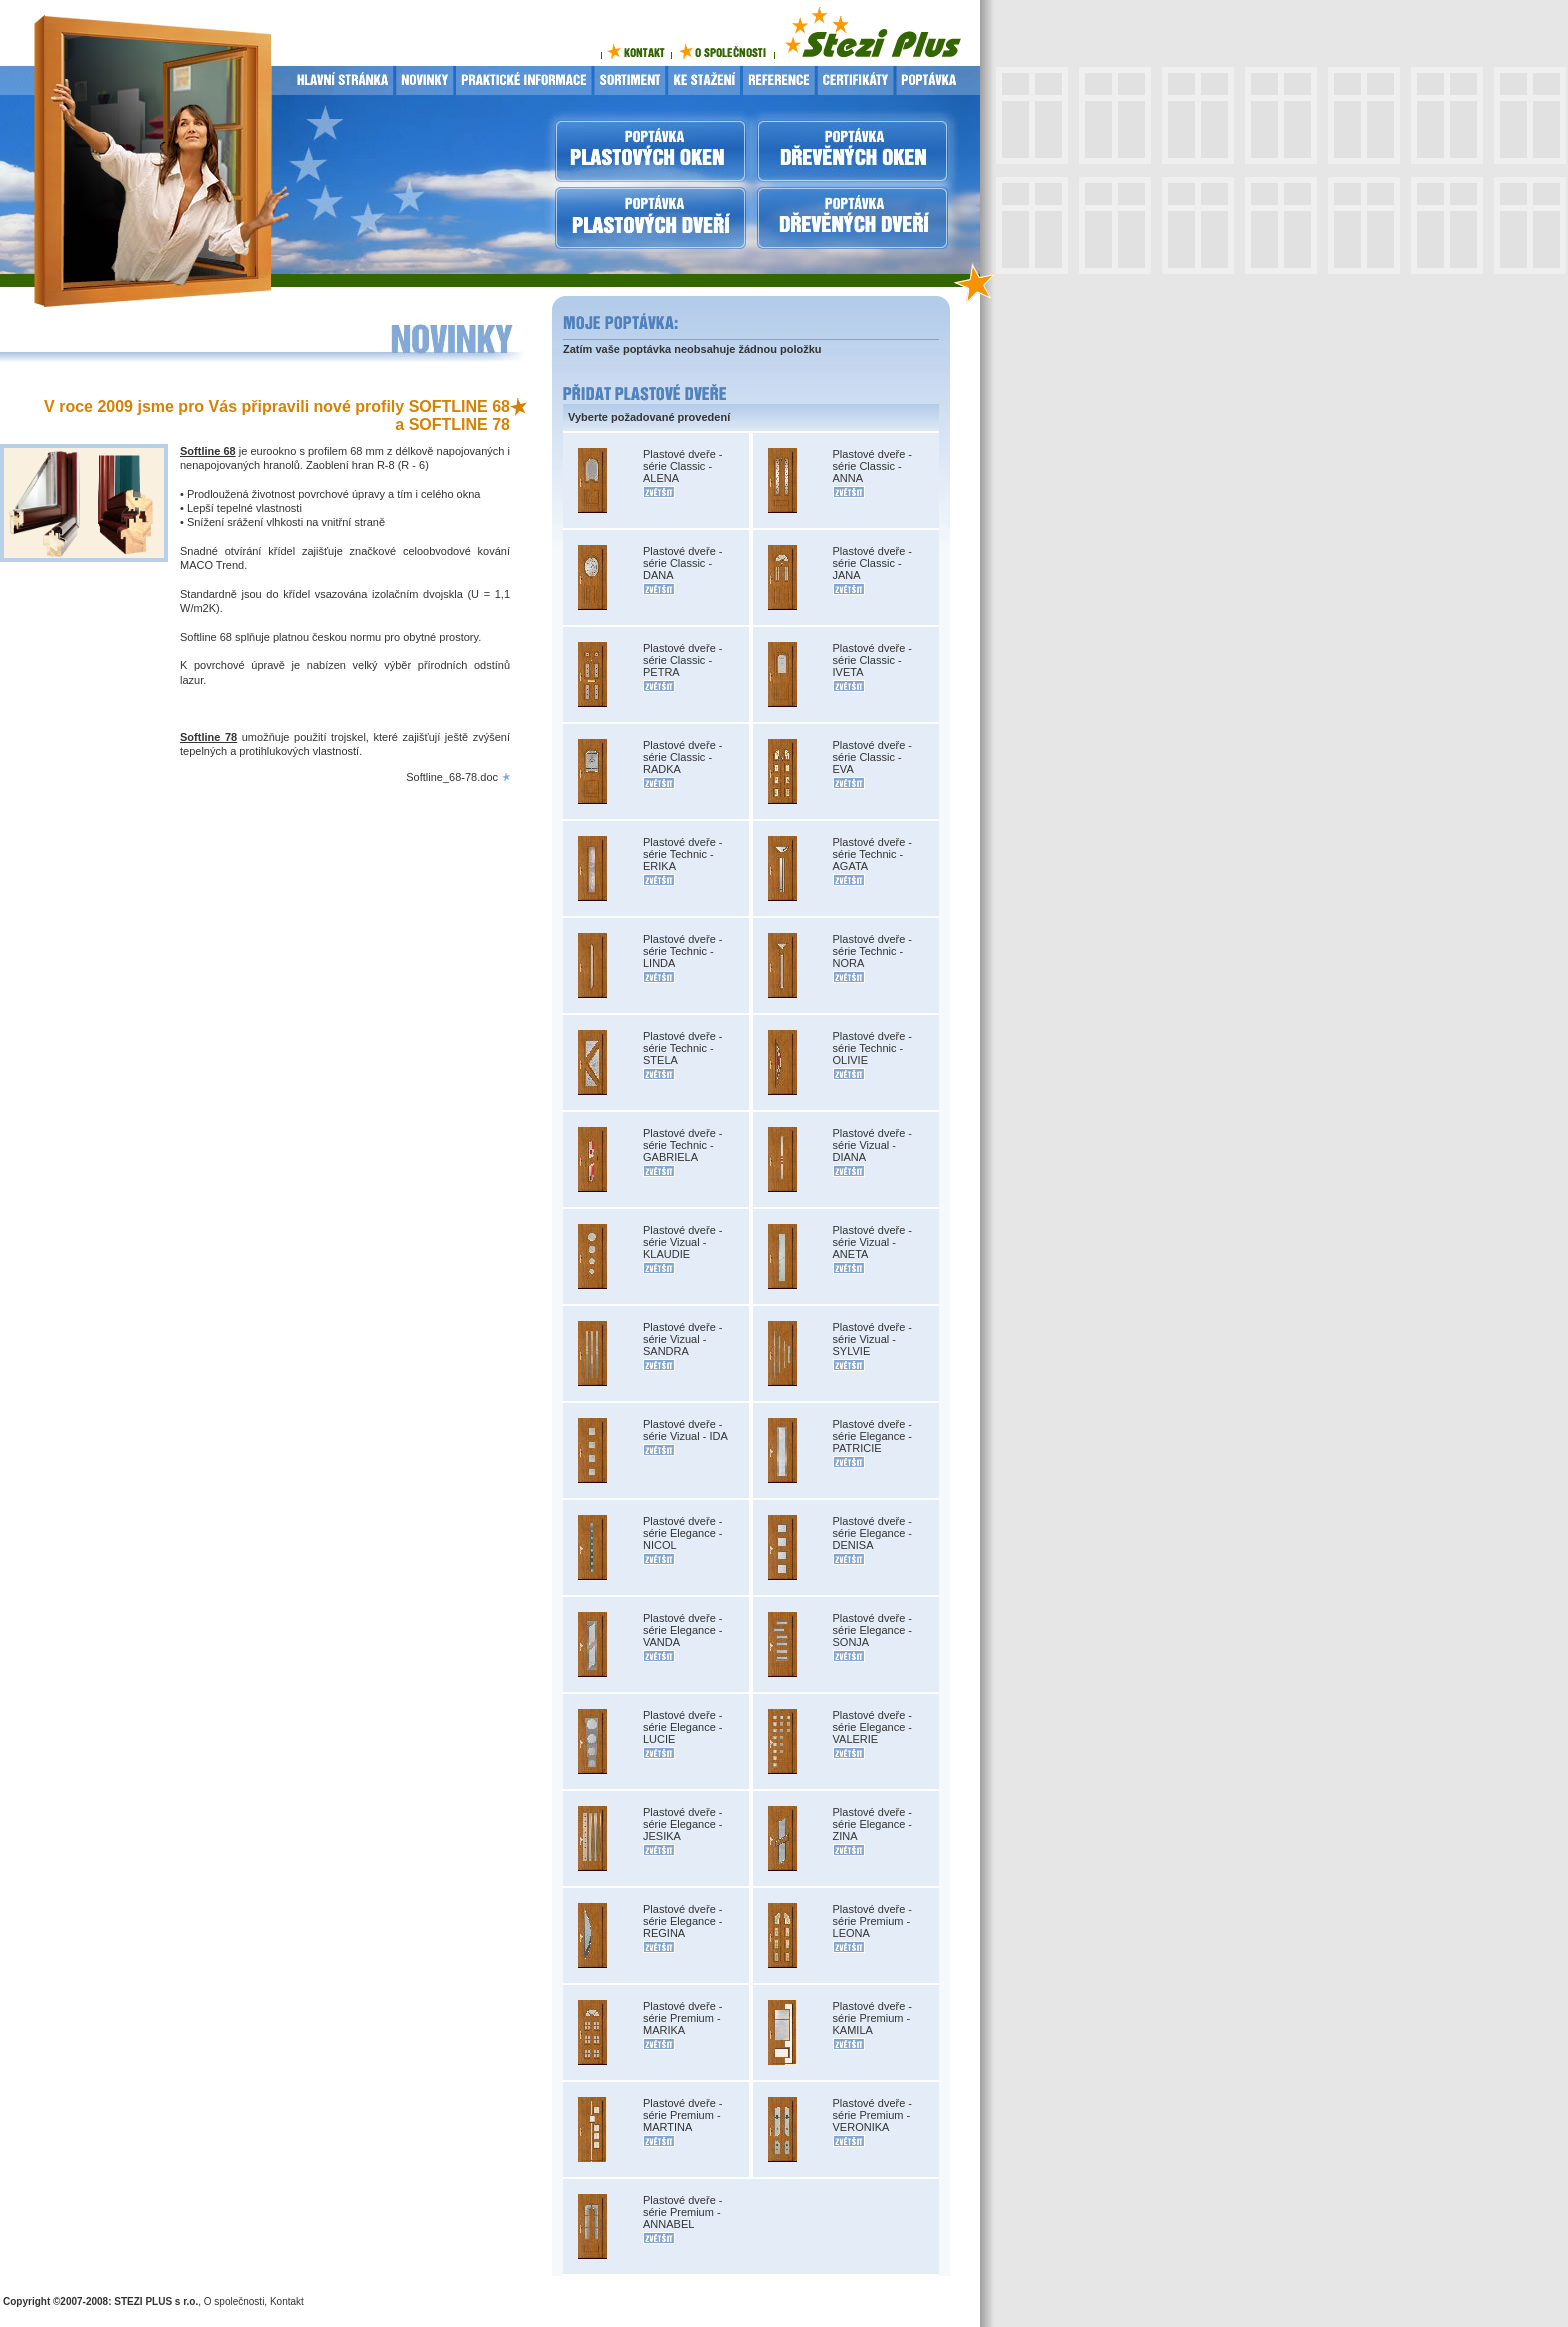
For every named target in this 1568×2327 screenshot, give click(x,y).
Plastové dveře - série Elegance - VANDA (683, 1630)
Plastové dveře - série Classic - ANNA (872, 466)
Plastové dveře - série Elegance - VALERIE (873, 1727)
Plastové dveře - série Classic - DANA (682, 563)
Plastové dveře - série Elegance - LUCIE (683, 1727)
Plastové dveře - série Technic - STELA (682, 1048)
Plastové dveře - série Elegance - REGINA (683, 1921)
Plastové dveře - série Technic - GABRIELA (682, 1145)
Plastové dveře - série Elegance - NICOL (683, 1533)
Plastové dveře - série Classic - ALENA (682, 466)
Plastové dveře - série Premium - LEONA (872, 1921)
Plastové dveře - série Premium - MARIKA (682, 2018)
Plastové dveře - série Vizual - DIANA (872, 1145)
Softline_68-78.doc (452, 777)
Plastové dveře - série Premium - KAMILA (872, 2018)
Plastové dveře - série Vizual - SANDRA (682, 1339)
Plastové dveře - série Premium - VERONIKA (872, 2115)
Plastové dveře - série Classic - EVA (872, 757)
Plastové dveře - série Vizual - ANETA (872, 1242)
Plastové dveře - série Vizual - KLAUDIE (682, 1242)
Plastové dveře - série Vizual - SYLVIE (872, 1339)
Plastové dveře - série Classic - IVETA (872, 660)
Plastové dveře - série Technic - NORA (872, 951)
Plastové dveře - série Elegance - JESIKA (683, 1824)
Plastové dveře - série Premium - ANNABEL (682, 2212)
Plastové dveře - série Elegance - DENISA (873, 1533)
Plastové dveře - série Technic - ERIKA (682, 854)
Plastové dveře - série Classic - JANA (872, 563)
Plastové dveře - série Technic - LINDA (682, 951)
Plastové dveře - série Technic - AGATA (872, 854)
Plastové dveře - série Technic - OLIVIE (872, 1048)
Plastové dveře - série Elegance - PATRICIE (873, 1436)
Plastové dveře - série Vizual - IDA (685, 1430)
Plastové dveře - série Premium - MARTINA (682, 2115)
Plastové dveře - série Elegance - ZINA (873, 1824)
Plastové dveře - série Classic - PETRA (682, 660)
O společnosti (234, 2301)
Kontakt (287, 2301)
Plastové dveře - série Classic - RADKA (682, 757)
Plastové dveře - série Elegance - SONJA (873, 1630)
